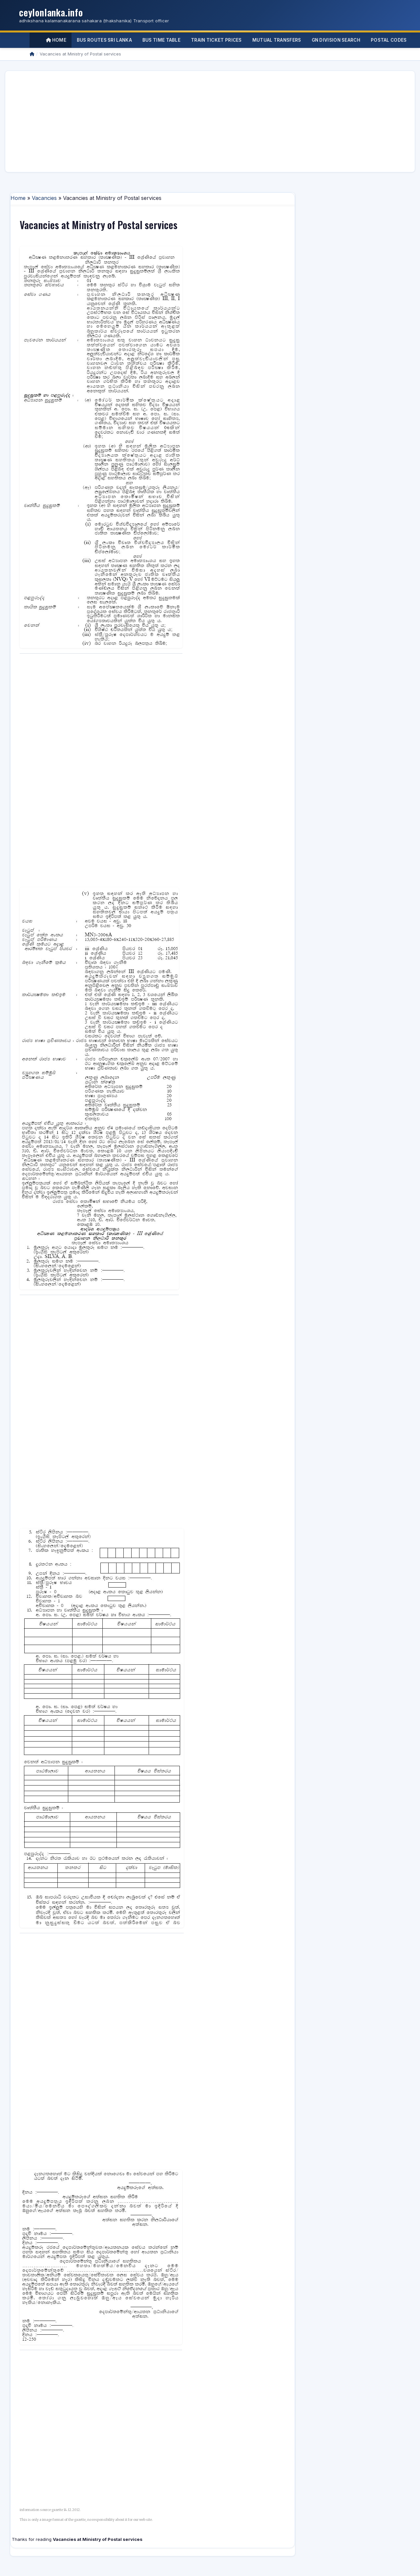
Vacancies (44, 198)
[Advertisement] (207, 121)
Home (56, 40)
